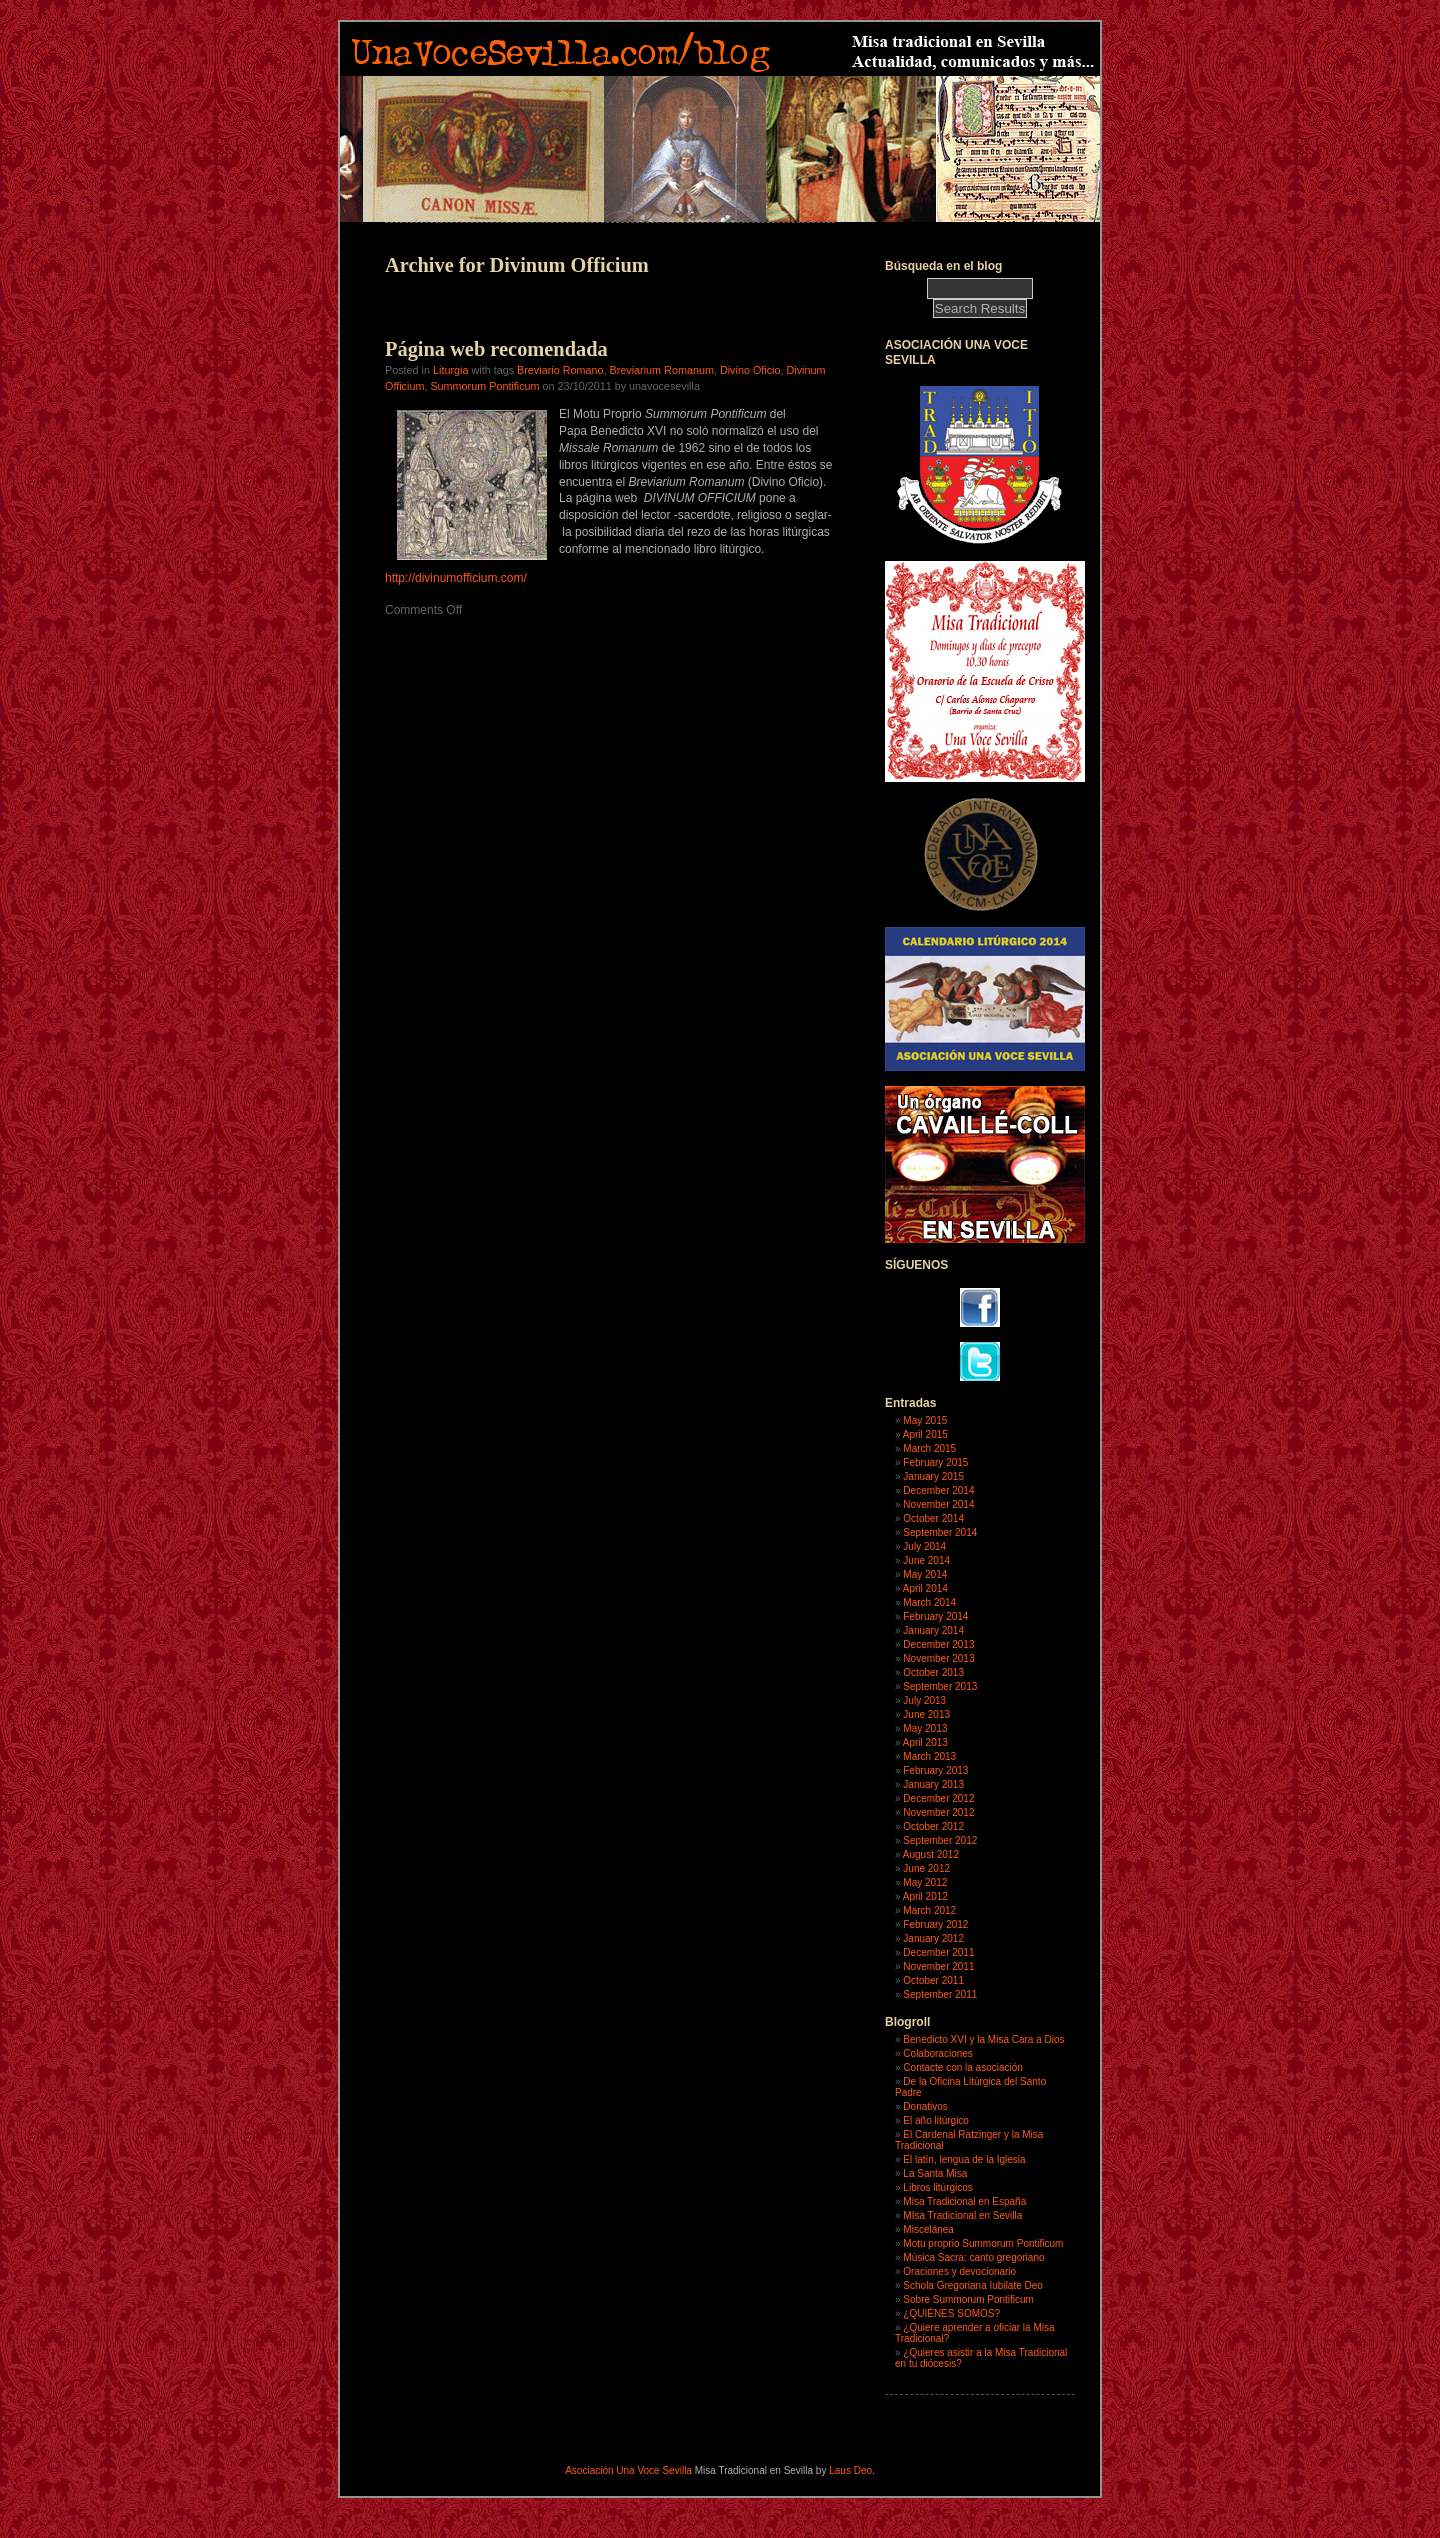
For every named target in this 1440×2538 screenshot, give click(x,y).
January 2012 (933, 1938)
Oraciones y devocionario (959, 2271)
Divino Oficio (750, 370)
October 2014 (933, 1518)
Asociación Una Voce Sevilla (628, 2470)
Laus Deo (850, 2470)
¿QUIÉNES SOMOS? (951, 2313)
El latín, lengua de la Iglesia (964, 2159)
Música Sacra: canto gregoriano (973, 2257)
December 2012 (938, 1798)
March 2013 (929, 1756)
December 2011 (938, 1952)
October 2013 (933, 1672)
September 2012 (940, 1840)
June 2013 (926, 1714)
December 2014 (938, 1490)
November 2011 (938, 1966)
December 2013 (938, 1644)
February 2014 (935, 1616)
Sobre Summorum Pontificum (968, 2299)
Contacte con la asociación (963, 2067)
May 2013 (925, 1728)
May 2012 (925, 1882)
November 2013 (938, 1658)
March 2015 (929, 1448)
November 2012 (938, 1812)
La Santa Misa (935, 2173)
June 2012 (926, 1868)
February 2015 (935, 1462)
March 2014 (929, 1602)
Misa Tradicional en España (964, 2201)
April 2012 (925, 1896)
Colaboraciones (938, 2053)
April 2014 (925, 1588)
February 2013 (935, 1770)
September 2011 (940, 1994)
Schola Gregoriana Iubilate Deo (973, 2285)
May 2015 (925, 1420)
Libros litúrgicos (937, 2187)
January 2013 (933, 1784)
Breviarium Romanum (661, 370)
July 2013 (924, 1700)
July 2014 (924, 1546)
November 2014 (938, 1504)
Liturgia (450, 370)
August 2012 (931, 1854)
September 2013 (940, 1686)
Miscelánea (928, 2229)
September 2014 (940, 1532)
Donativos (925, 2106)
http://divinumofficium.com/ (456, 578)
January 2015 (933, 1476)
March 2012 (929, 1910)
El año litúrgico (936, 2120)
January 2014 (933, 1630)
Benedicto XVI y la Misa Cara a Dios (983, 2039)
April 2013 (925, 1742)
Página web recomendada (496, 349)
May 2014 (925, 1574)
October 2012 (933, 1826)
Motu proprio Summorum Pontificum (983, 2243)
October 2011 (933, 1980)
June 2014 (926, 1560)
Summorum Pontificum (484, 386)
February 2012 (935, 1924)
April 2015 (925, 1434)
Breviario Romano (560, 370)
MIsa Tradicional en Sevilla (962, 2215)
